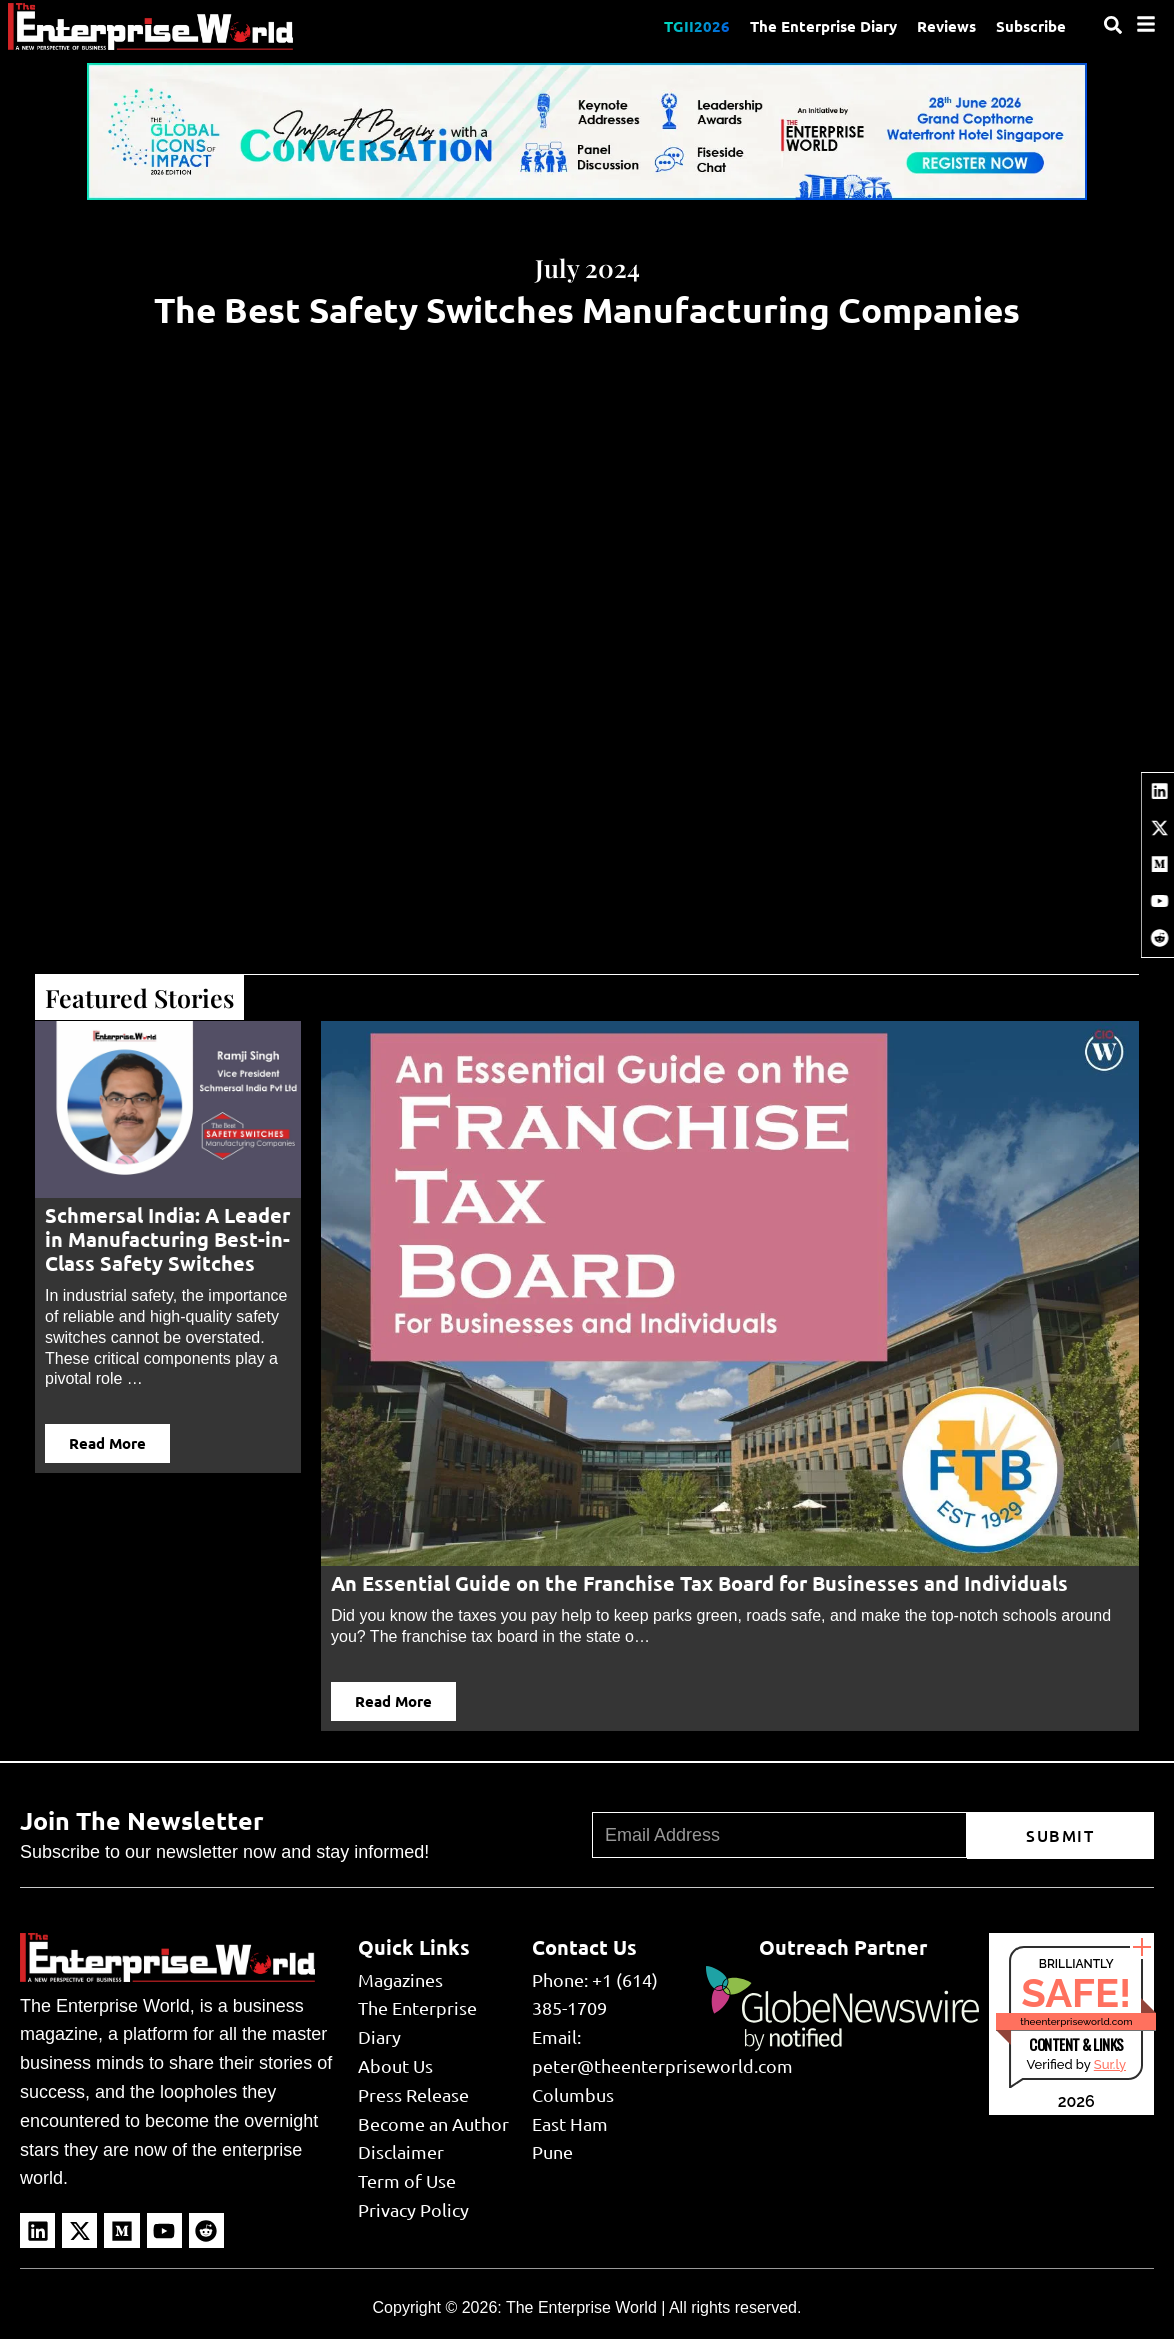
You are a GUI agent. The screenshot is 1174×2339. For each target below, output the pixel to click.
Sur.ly (1110, 2064)
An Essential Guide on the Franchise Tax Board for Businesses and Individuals (699, 1583)
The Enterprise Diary (823, 26)
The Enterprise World (581, 2307)
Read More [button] (107, 1443)
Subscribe (1031, 26)
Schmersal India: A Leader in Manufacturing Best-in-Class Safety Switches (167, 1239)
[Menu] (1146, 24)
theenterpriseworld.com (1076, 2021)
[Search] (1113, 25)
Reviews (946, 26)
